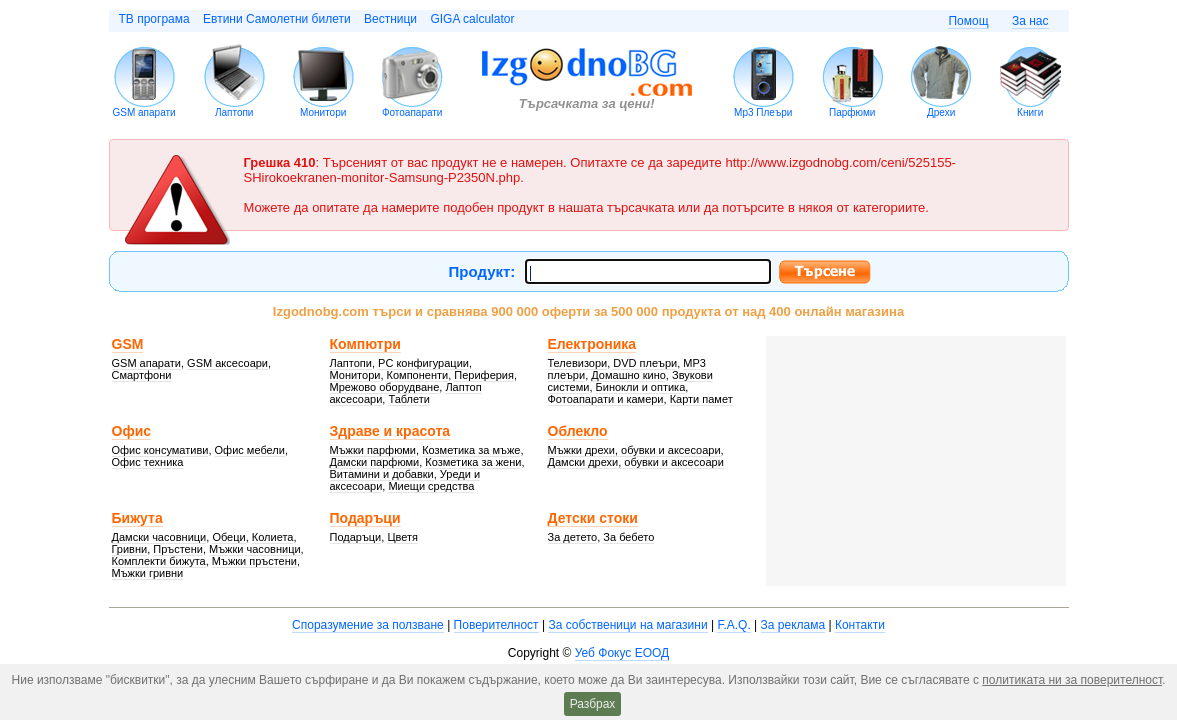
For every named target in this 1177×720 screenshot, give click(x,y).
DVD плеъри (645, 363)
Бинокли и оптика (641, 387)
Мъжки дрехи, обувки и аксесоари (634, 450)
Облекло (578, 431)
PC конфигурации (423, 363)
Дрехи (941, 112)
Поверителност (496, 625)
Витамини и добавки (382, 474)
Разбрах (593, 704)
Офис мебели (250, 450)
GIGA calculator (472, 19)
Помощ (968, 21)
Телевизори (578, 363)
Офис (132, 431)
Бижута (137, 518)
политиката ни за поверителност (1072, 680)
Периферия (484, 375)
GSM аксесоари (227, 363)
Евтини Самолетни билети (277, 19)
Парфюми (852, 112)
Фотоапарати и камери (606, 399)
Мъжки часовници (255, 549)
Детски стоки (593, 518)
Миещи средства (431, 486)
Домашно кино (628, 375)
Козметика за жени (473, 462)
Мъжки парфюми (373, 450)
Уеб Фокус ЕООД (622, 653)
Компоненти (418, 375)
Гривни (130, 549)
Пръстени (178, 549)
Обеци (228, 537)
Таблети (409, 399)
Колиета (273, 537)
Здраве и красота (390, 431)
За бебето (628, 537)
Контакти (860, 625)
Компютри (365, 344)
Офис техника (148, 462)
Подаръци (365, 518)
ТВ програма (154, 19)
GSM (128, 344)
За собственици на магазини (627, 625)
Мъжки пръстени (254, 561)
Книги (1030, 112)
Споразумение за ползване (368, 625)
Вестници (390, 19)
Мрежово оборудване (385, 387)
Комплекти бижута (159, 561)
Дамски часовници (159, 537)
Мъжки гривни (148, 573)
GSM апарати (144, 112)
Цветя (402, 537)
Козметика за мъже (471, 450)
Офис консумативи (160, 450)
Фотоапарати (412, 112)
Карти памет (701, 399)
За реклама (793, 625)
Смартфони (142, 375)
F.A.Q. (733, 625)
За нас (1030, 21)
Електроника (592, 344)
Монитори (323, 112)
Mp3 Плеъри (763, 112)
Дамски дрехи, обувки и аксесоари (636, 462)
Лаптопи (234, 112)
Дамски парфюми (375, 462)
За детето (573, 537)
